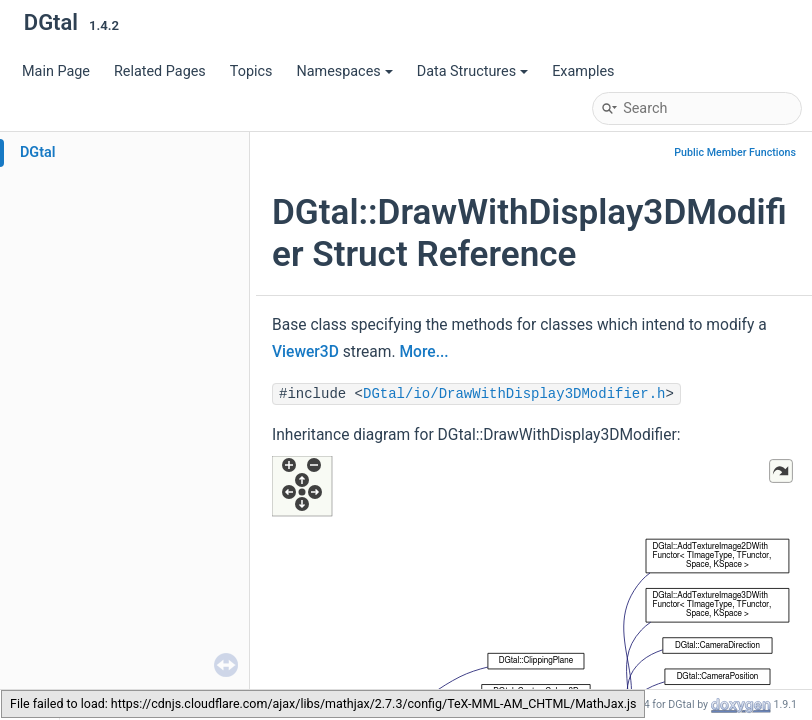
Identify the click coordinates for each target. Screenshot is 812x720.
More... (423, 352)
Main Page (56, 71)
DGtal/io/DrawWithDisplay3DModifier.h (514, 394)
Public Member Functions (735, 152)
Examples (583, 71)
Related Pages (160, 71)
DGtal (38, 152)
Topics (251, 71)
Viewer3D (305, 352)
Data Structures (472, 71)
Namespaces (344, 71)
